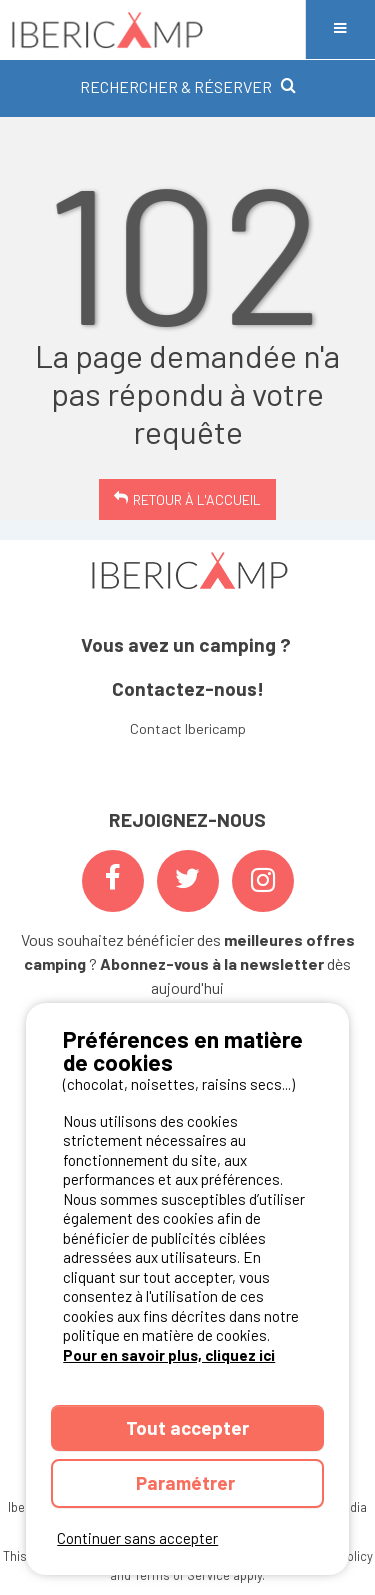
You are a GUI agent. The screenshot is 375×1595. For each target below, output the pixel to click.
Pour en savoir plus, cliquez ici (169, 1355)
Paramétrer (187, 1482)
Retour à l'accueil (197, 499)
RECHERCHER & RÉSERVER (188, 86)
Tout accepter (187, 1427)
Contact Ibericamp (188, 728)
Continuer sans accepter (137, 1538)
